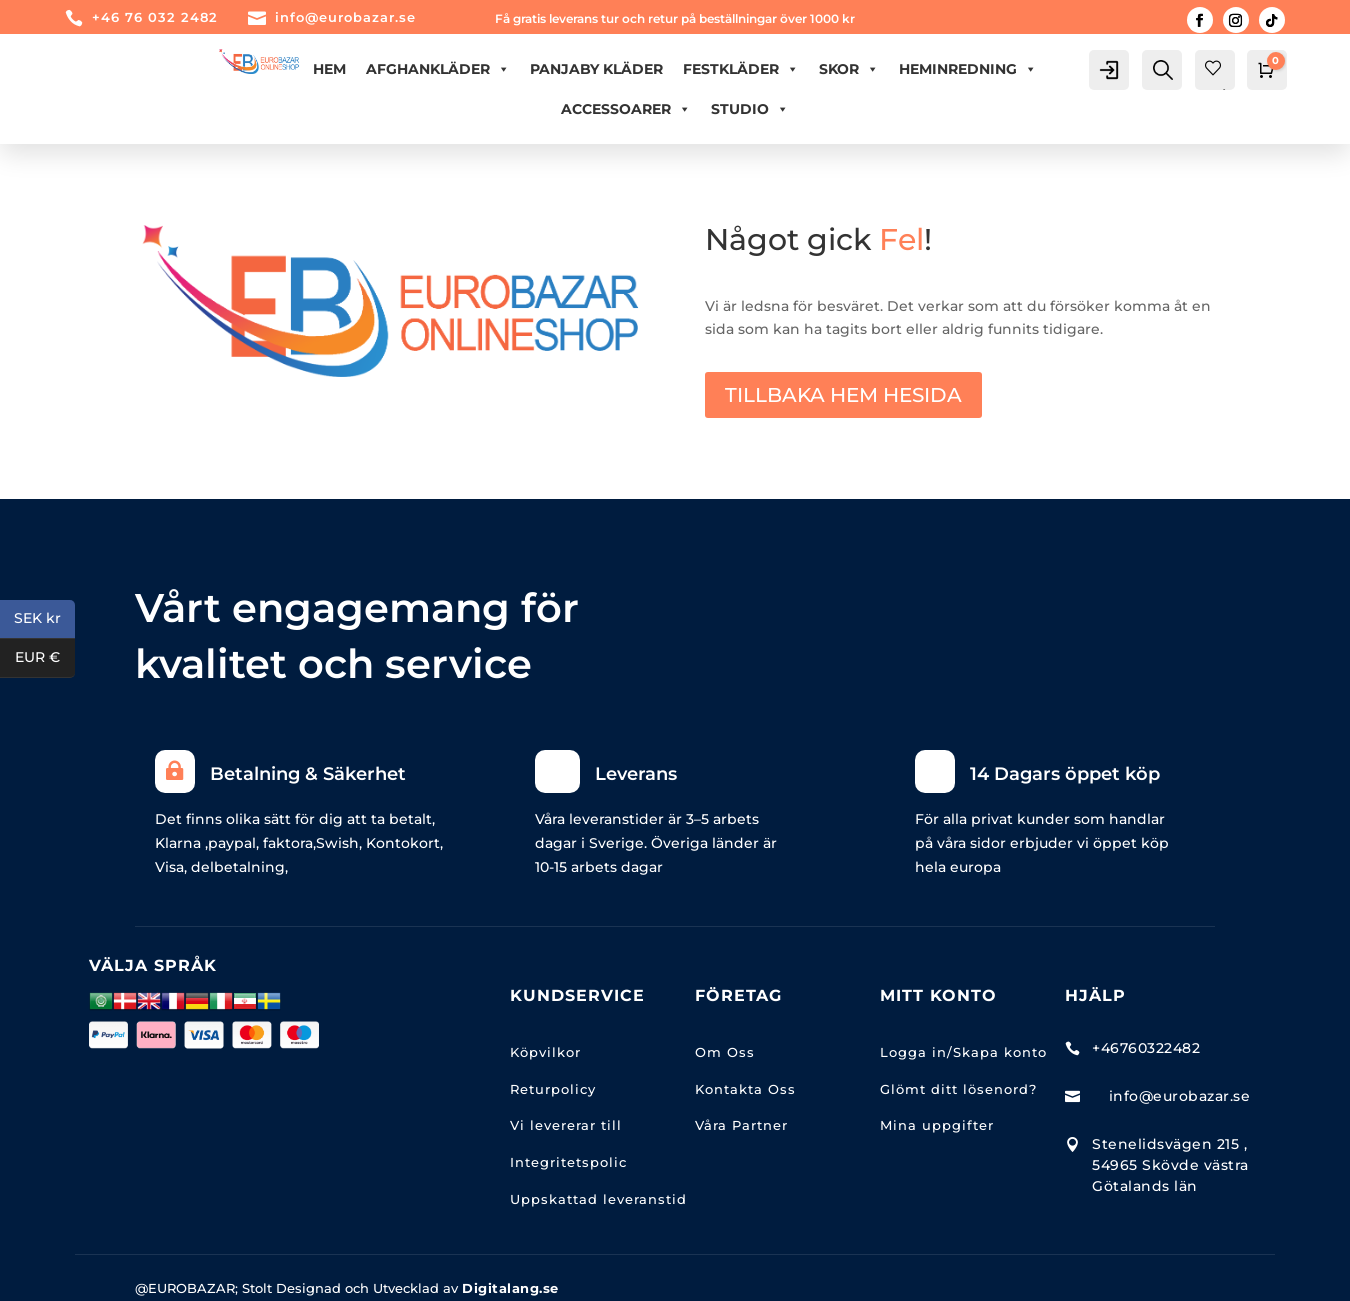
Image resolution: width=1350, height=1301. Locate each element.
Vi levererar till (566, 1125)
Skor (849, 69)
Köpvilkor (545, 1052)
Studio (750, 109)
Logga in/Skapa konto (963, 1052)
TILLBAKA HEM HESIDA (843, 395)
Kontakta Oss (745, 1089)
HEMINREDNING (968, 69)
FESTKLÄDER (741, 69)
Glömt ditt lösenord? (958, 1089)
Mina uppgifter (937, 1125)
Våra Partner (741, 1125)
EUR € (45, 658)
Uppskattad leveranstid (598, 1199)
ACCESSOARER (626, 109)
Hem (329, 69)
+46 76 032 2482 (155, 17)
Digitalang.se (510, 1288)
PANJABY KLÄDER (596, 69)
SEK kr (44, 619)
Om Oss (725, 1052)
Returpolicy (553, 1089)
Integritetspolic (568, 1162)
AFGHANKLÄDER (438, 69)
